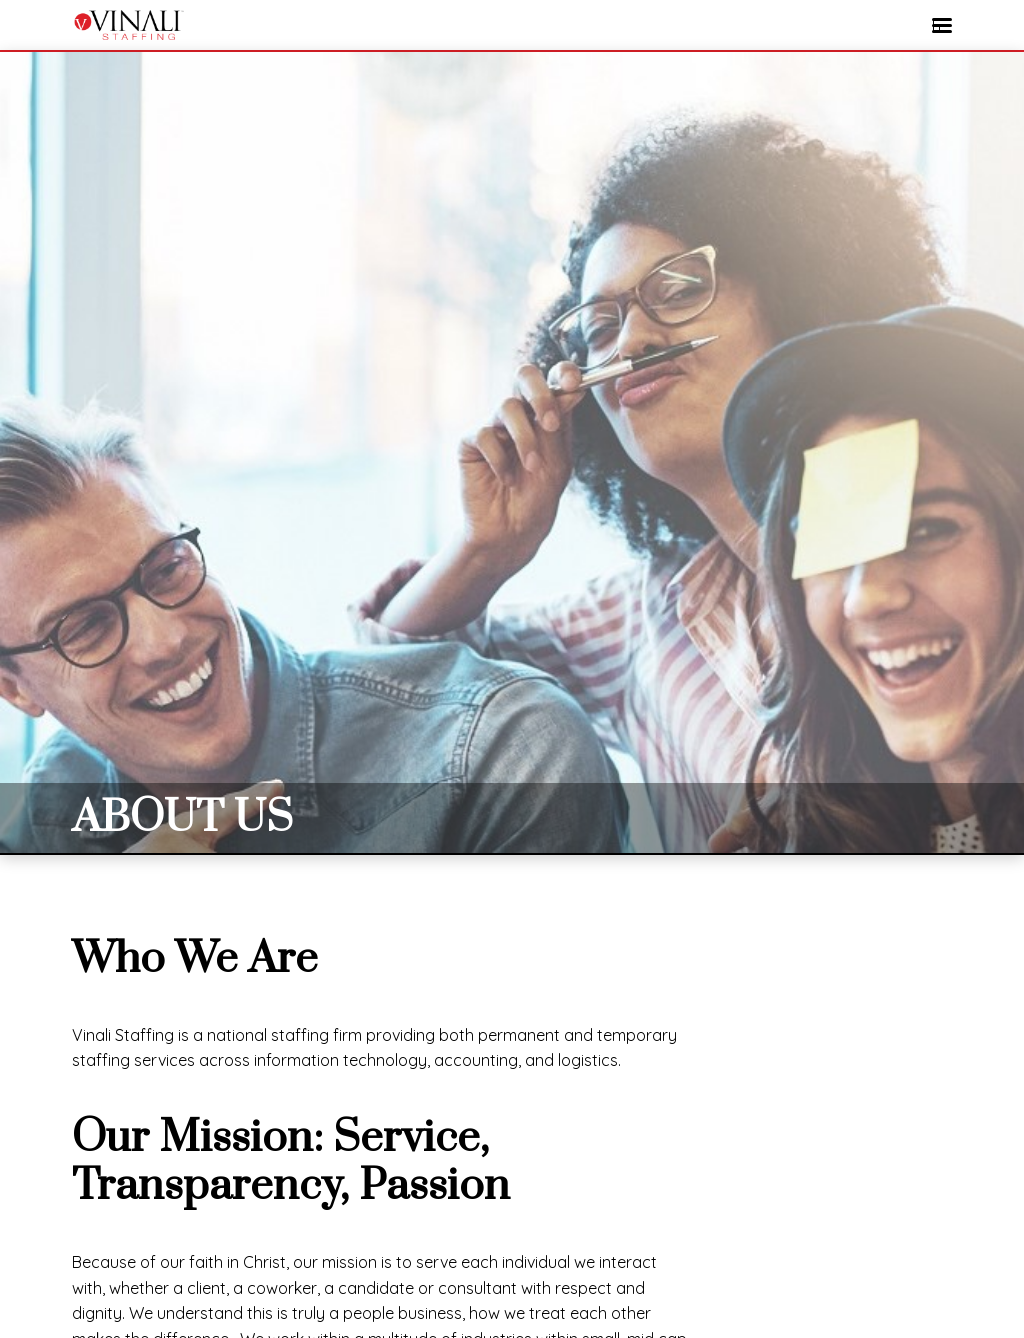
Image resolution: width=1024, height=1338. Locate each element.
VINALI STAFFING (128, 25)
